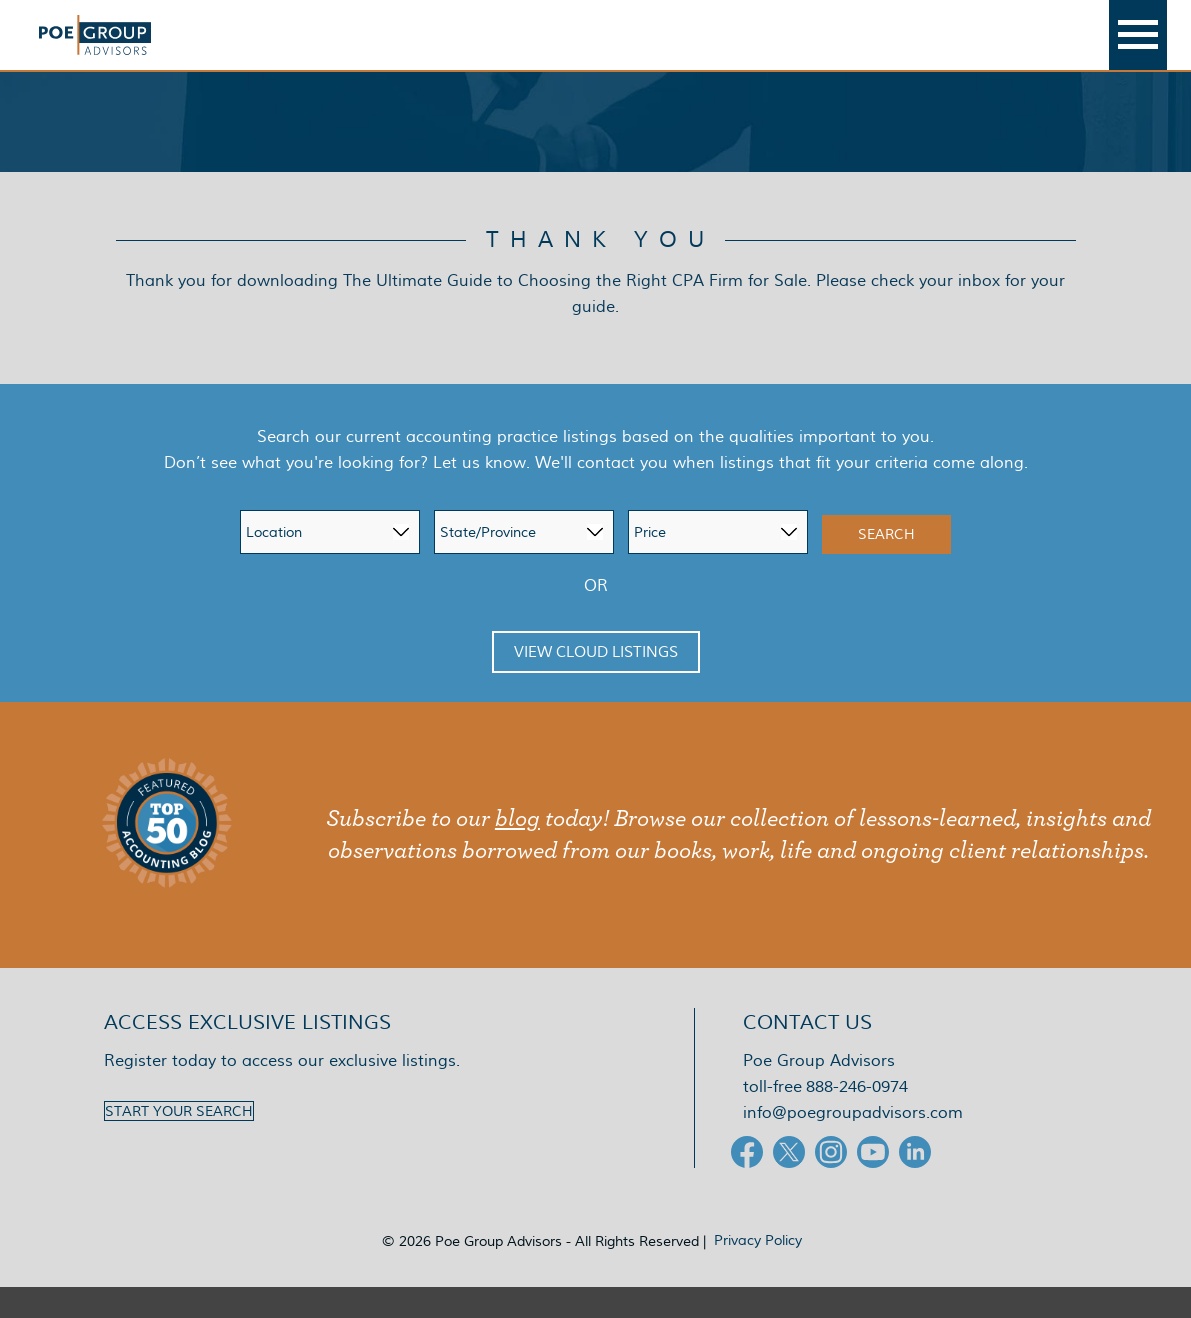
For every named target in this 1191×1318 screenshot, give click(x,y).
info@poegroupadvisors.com (853, 1143)
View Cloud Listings (596, 683)
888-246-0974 (857, 1117)
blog (517, 850)
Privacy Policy (758, 1271)
